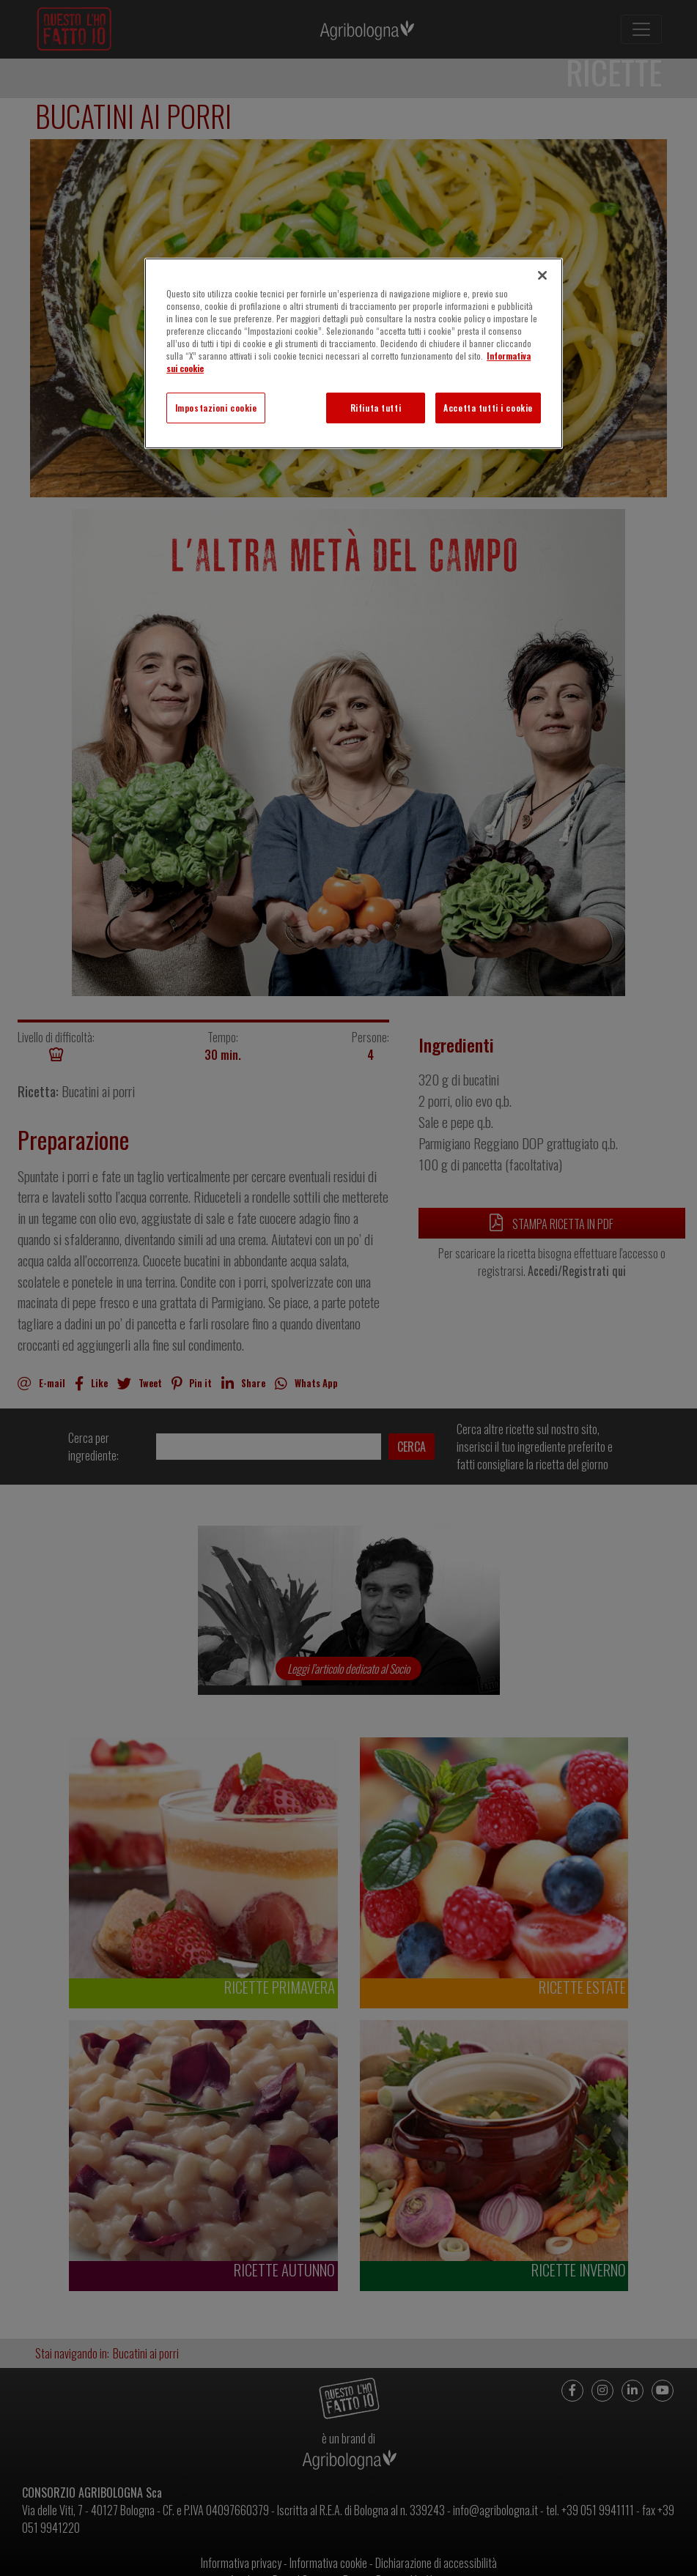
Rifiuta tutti (375, 407)
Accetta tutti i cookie (488, 407)
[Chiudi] (542, 275)
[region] (353, 353)
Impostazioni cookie (216, 407)
